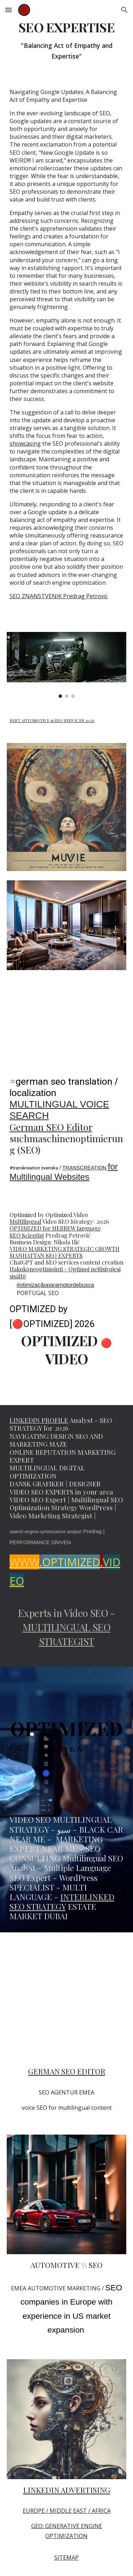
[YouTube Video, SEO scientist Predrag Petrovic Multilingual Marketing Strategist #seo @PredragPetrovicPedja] (67, 2001)
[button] (8, 10)
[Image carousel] (67, 665)
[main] (67, 41)
